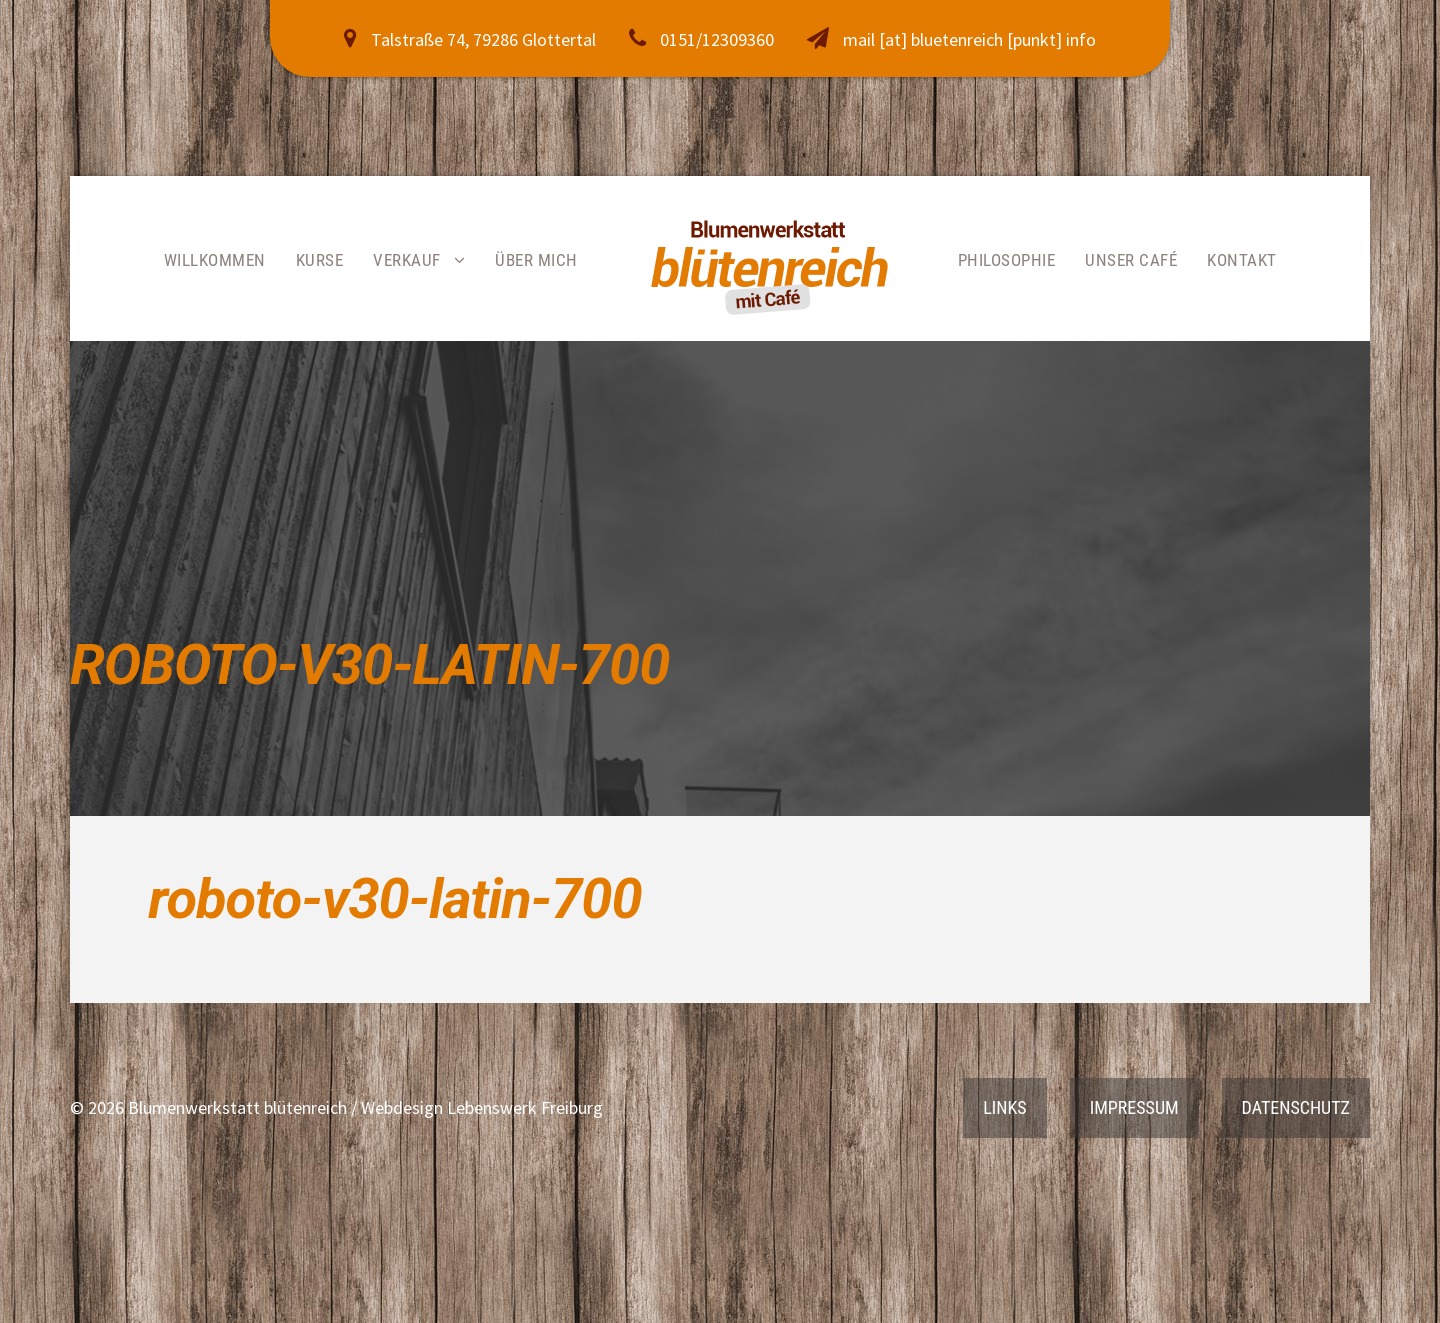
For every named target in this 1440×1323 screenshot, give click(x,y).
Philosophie (1007, 260)
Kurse (320, 260)
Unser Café (1131, 260)
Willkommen (215, 260)
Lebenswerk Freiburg (525, 1107)
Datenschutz (1296, 1107)
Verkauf (407, 260)
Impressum (1134, 1107)
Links (1004, 1107)
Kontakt (1242, 260)
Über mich (536, 260)
